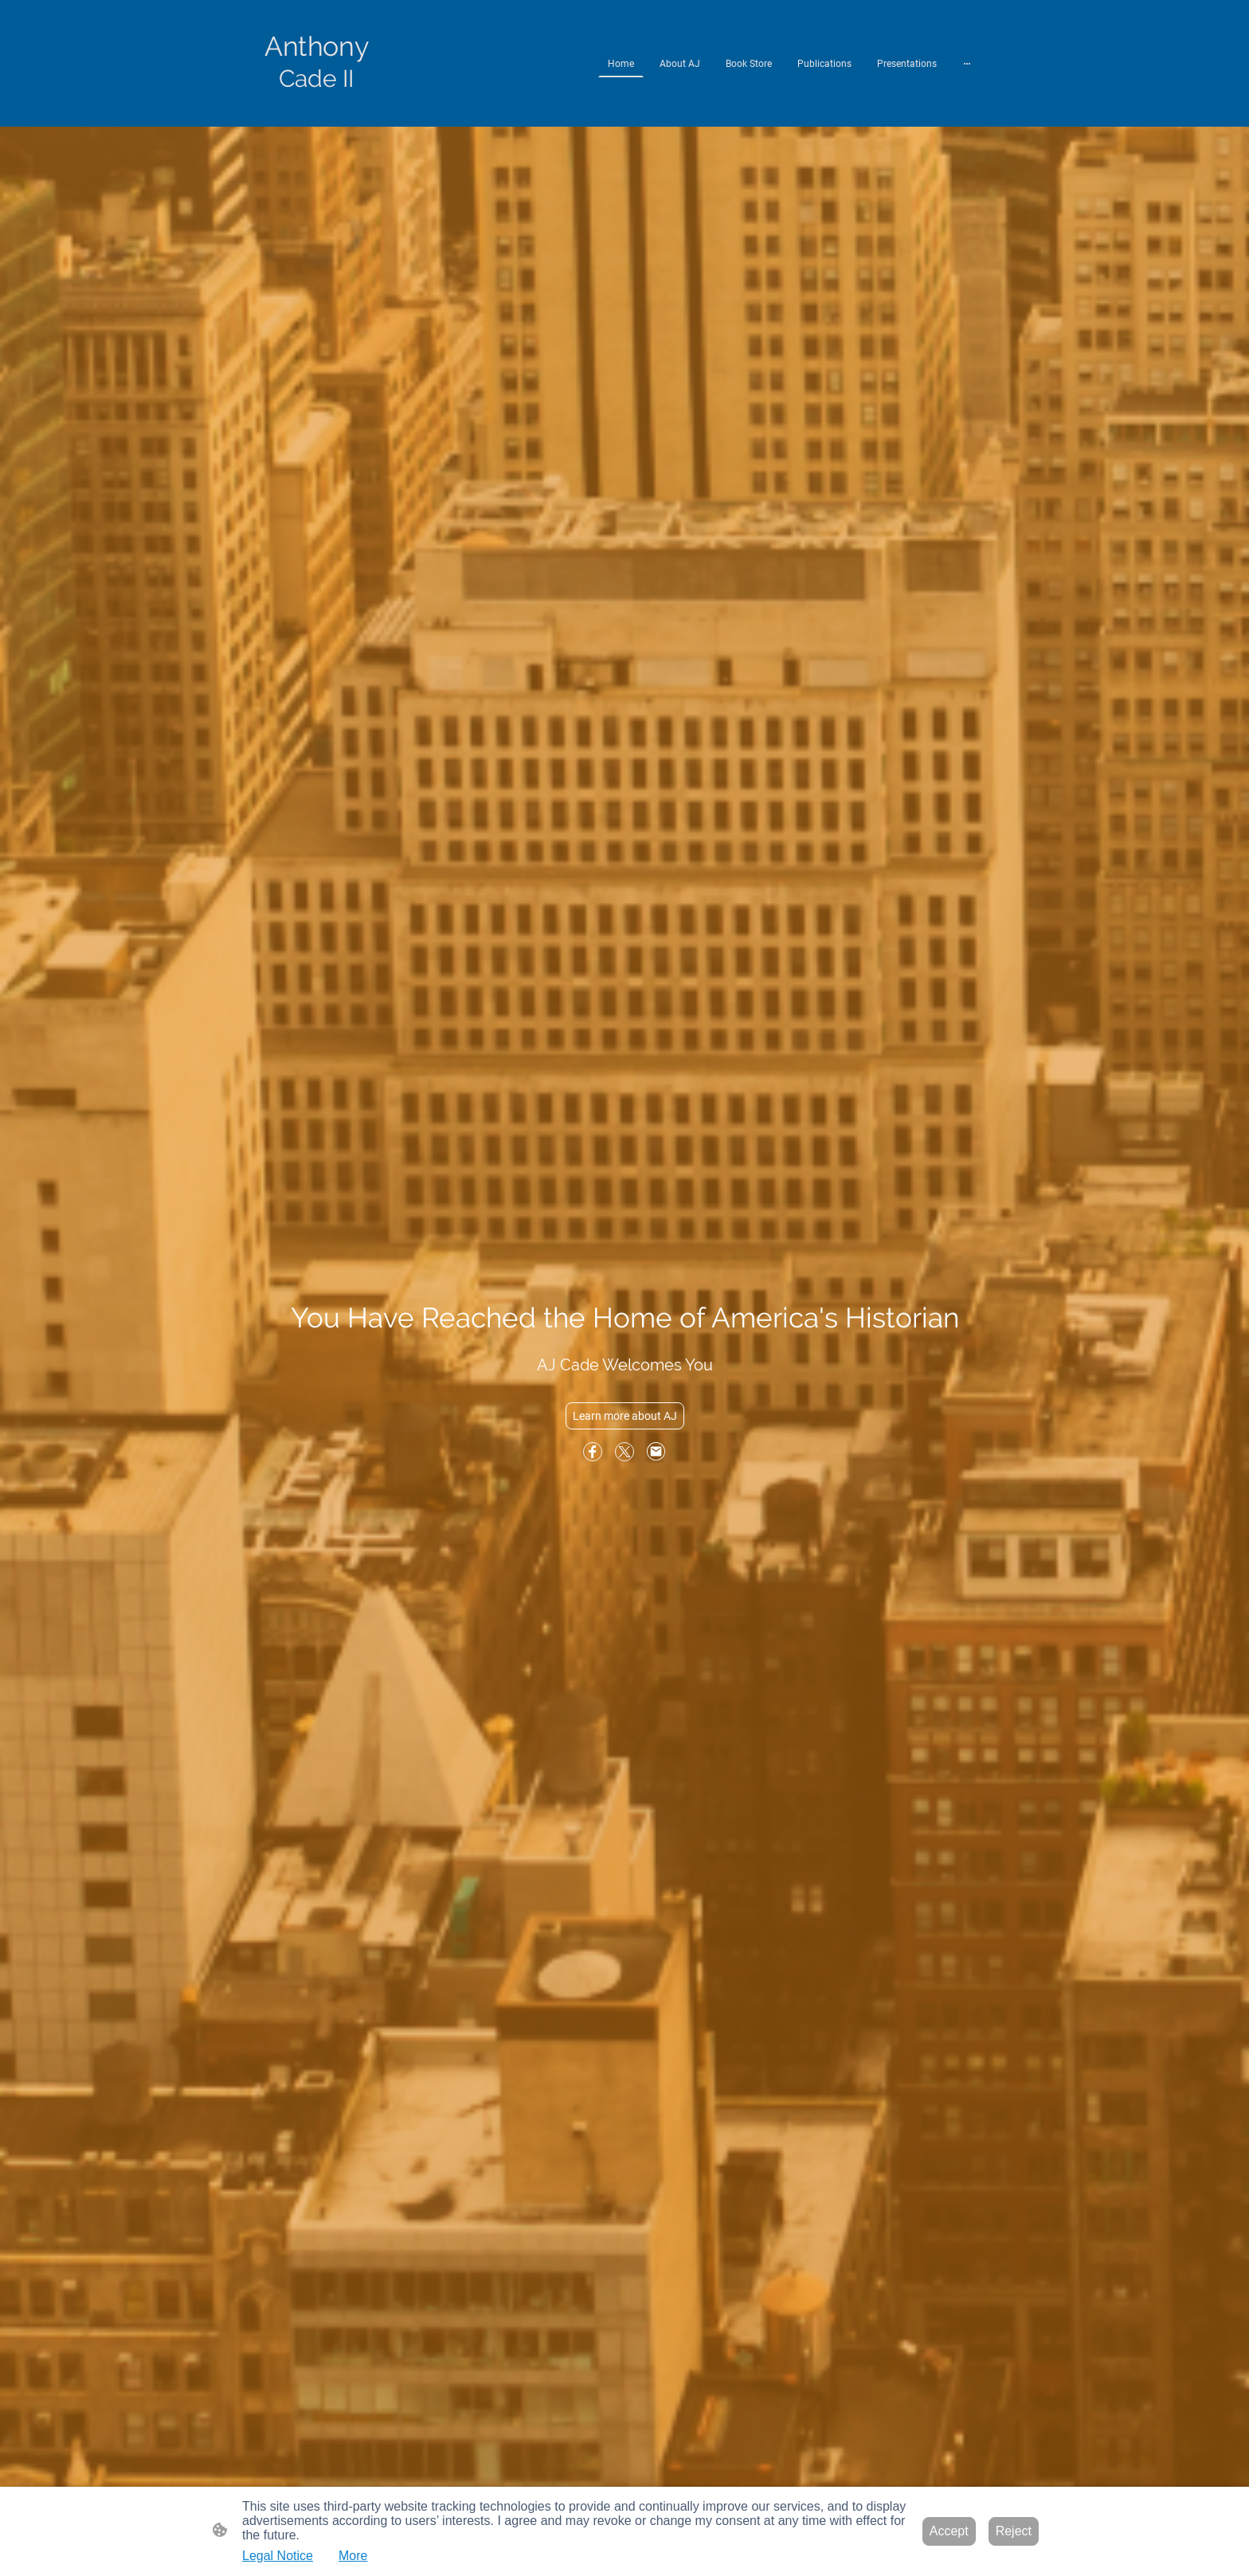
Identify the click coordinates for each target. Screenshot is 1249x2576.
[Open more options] (967, 63)
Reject (1014, 2531)
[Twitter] (624, 1451)
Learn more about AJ (625, 1416)
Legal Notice (277, 2555)
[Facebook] (592, 1451)
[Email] (656, 1451)
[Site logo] (316, 107)
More (353, 2555)
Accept (949, 2531)
